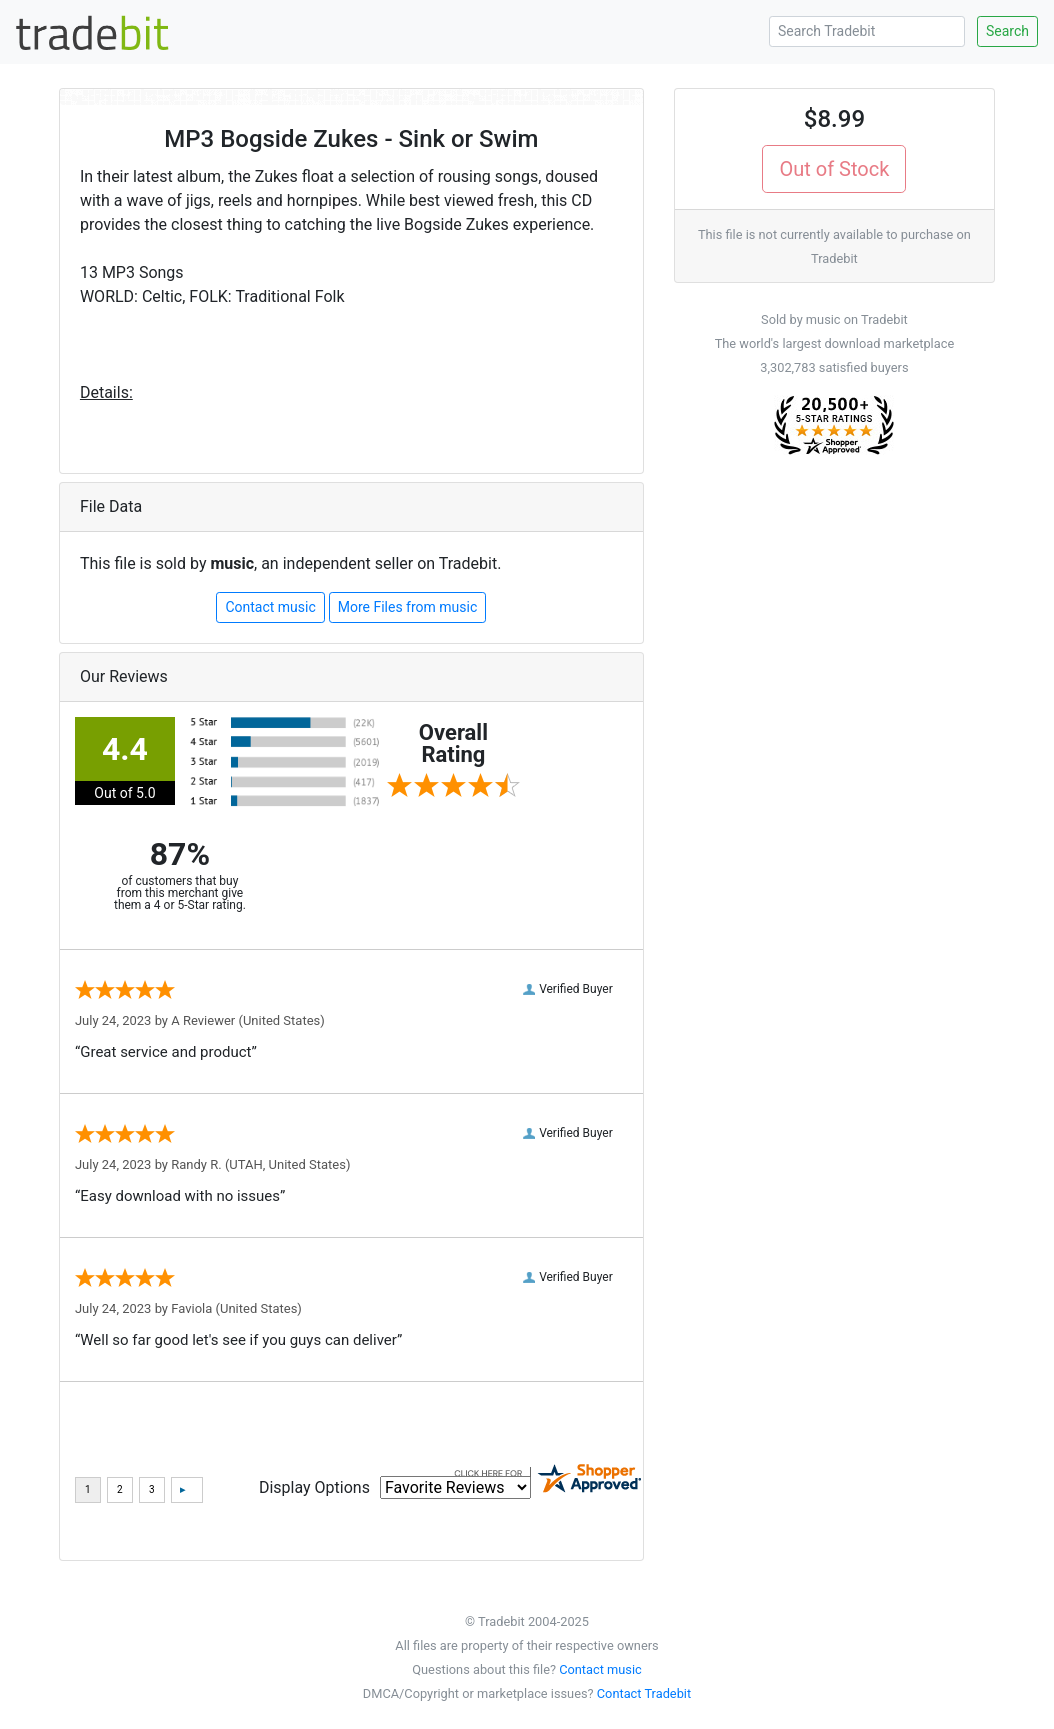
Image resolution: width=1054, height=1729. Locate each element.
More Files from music (408, 607)
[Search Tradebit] (867, 31)
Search (1007, 31)
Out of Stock (834, 169)
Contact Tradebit (644, 1693)
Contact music (270, 607)
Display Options (314, 1487)
